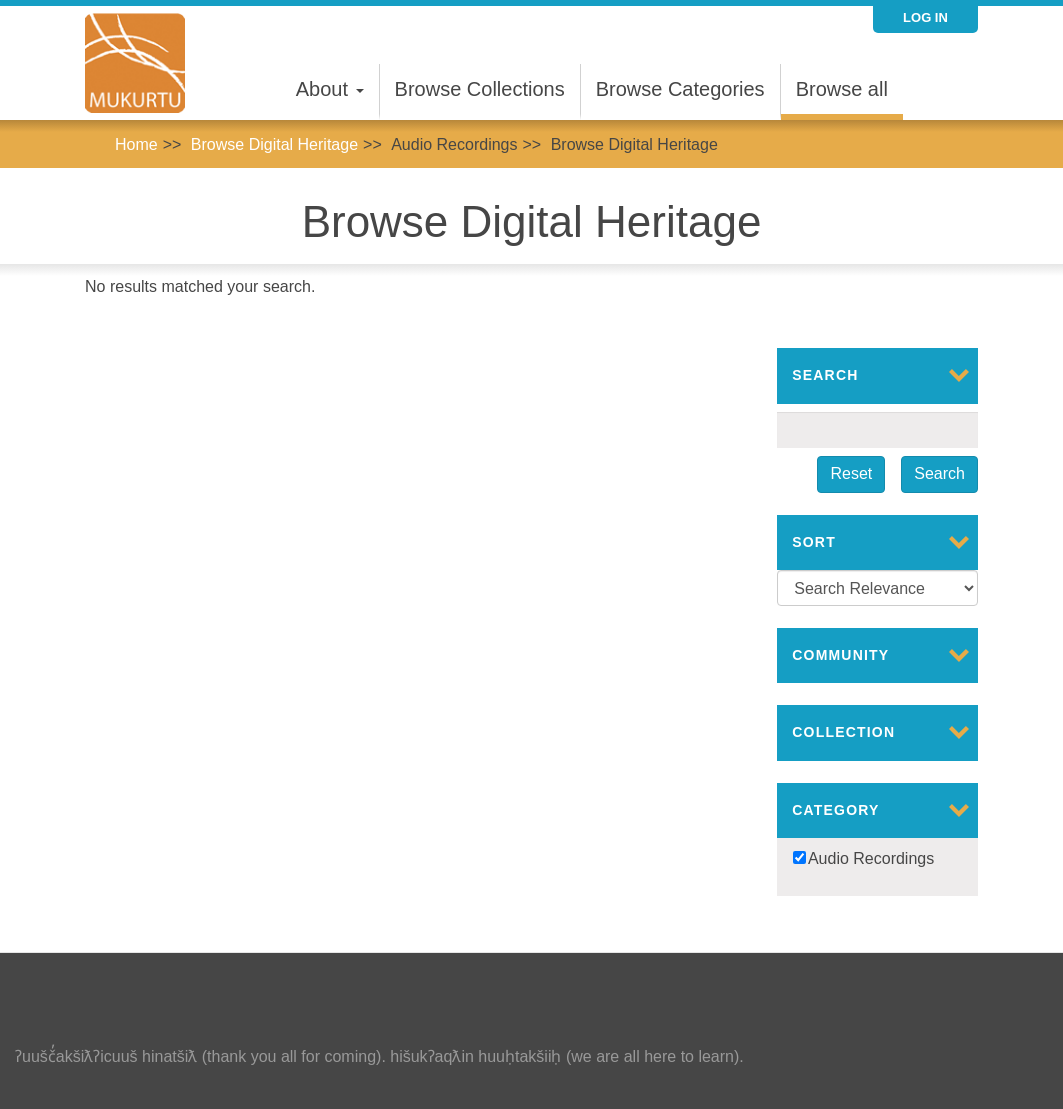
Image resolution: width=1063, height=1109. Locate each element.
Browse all (842, 89)
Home (136, 144)
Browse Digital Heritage (274, 144)
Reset (851, 473)
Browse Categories (680, 89)
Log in (925, 17)
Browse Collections (480, 89)
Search (939, 473)
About (330, 89)
